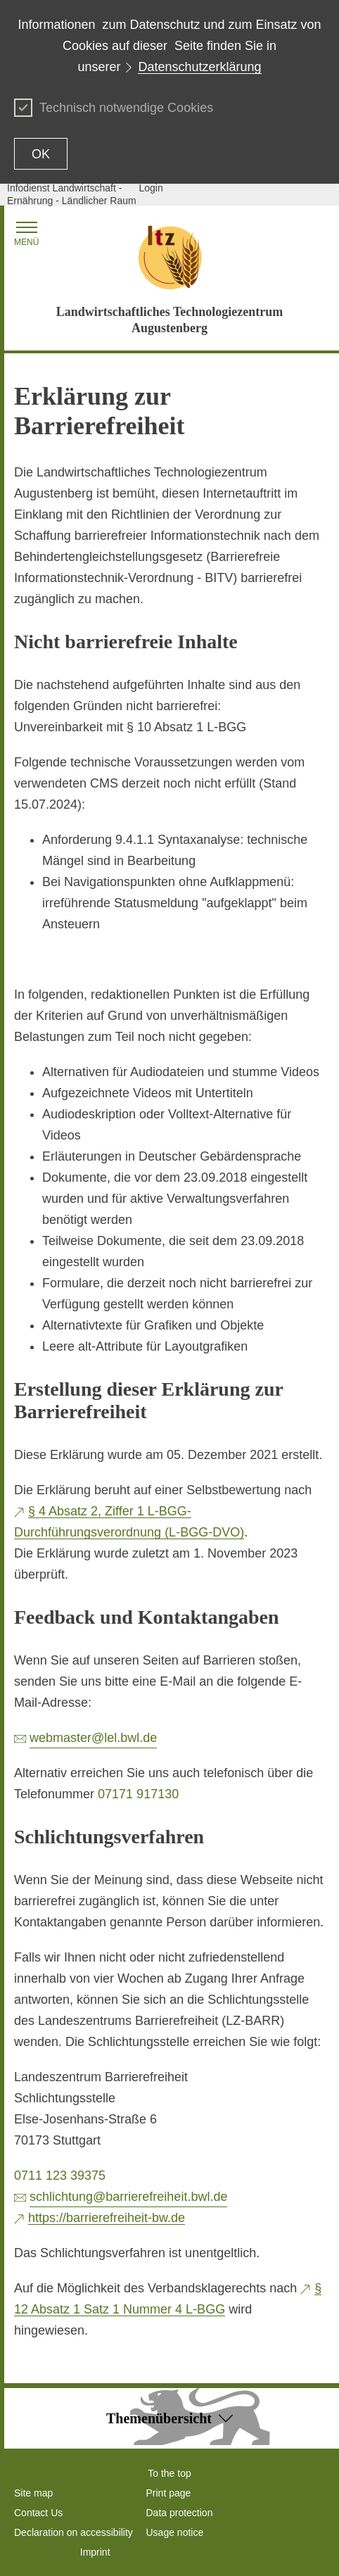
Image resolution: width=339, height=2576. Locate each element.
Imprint (95, 2552)
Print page (168, 2493)
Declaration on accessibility (73, 2532)
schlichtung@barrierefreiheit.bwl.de (128, 2197)
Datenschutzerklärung (199, 67)
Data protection (179, 2512)
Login (151, 188)
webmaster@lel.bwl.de (93, 1738)
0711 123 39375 (59, 2175)
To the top (169, 2473)
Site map (33, 2493)
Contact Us (38, 2512)
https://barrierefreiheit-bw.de (106, 2218)
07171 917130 (138, 1794)
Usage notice (175, 2532)
